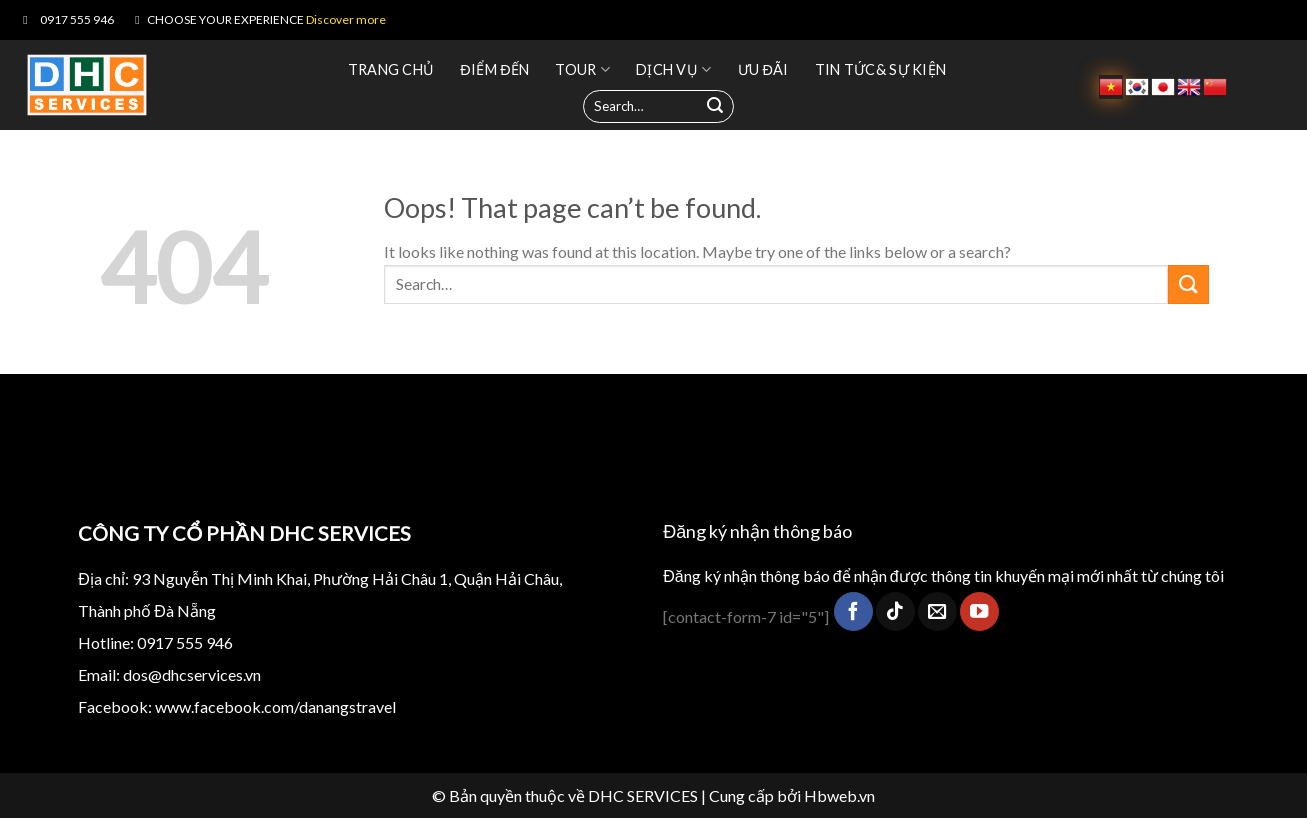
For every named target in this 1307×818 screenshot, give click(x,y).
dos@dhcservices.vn (192, 674)
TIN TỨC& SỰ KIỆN (881, 69)
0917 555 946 (185, 642)
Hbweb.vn (839, 795)
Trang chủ (391, 69)
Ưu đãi (763, 69)
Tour (582, 69)
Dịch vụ (674, 69)
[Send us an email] (937, 611)
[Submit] (715, 106)
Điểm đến (494, 69)
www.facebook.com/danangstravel (275, 706)
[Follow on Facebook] (853, 611)
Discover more (346, 19)
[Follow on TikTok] (895, 611)
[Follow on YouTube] (979, 611)
